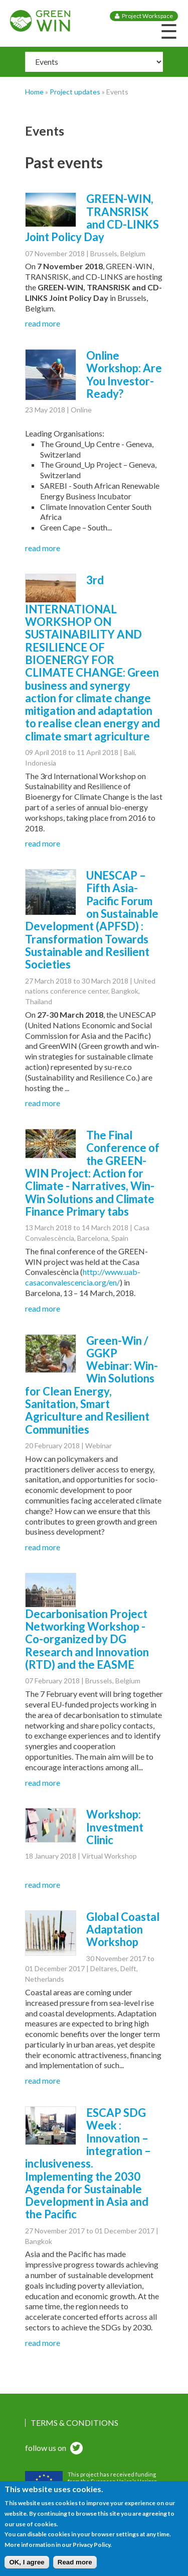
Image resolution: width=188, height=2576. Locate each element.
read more (42, 323)
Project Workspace (147, 16)
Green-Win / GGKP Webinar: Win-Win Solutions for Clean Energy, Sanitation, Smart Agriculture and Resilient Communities (91, 1385)
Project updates (75, 91)
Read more (75, 2569)
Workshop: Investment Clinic (114, 1827)
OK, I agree (26, 2569)
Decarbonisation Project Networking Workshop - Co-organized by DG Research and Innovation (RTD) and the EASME (87, 1639)
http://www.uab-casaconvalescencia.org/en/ (82, 1277)
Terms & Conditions (74, 2423)
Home (34, 91)
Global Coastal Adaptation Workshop (122, 1929)
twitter (75, 2449)
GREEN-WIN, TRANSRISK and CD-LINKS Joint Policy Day (92, 218)
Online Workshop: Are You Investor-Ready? (124, 374)
